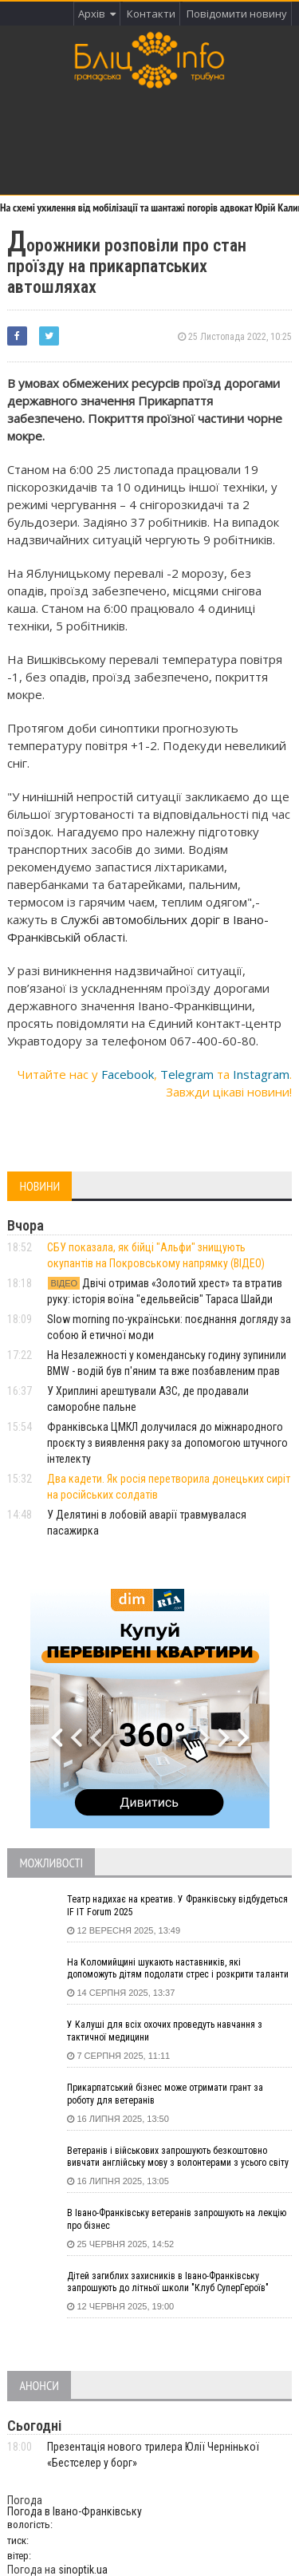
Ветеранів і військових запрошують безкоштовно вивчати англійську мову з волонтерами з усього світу (178, 2157)
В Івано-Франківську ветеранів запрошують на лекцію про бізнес (176, 2219)
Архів (97, 13)
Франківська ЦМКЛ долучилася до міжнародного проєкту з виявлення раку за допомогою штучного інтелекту (167, 1442)
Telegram (187, 1074)
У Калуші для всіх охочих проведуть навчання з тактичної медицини (164, 2031)
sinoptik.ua (83, 2569)
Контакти (151, 13)
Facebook (127, 1074)
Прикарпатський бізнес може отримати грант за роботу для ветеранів (165, 2094)
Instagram (261, 1074)
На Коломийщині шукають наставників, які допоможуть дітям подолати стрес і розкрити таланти (178, 1969)
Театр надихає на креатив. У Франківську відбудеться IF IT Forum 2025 (177, 1906)
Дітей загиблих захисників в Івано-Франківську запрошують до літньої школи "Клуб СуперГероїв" (168, 2282)
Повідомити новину (237, 13)
